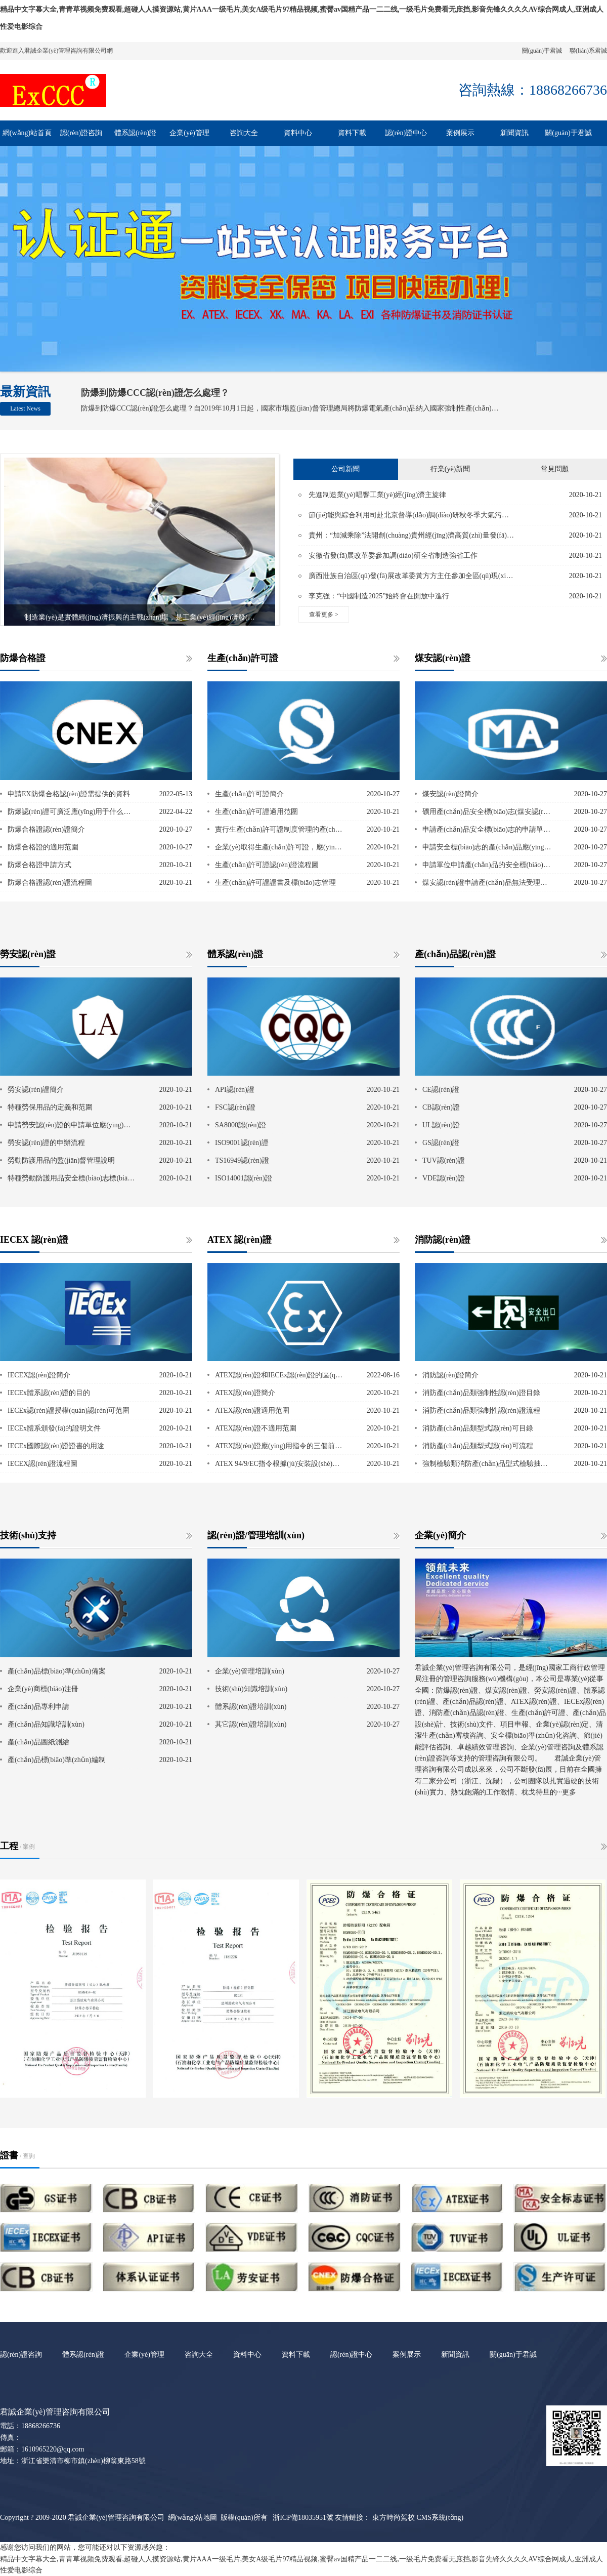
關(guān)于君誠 (542, 50)
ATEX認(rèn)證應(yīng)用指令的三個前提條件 (279, 1446)
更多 (569, 1792)
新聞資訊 (514, 133)
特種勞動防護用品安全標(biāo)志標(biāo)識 (72, 1178)
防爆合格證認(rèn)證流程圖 (50, 882)
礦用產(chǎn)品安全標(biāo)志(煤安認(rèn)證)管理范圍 (487, 811)
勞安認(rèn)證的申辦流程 (46, 1143)
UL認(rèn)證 (441, 1125)
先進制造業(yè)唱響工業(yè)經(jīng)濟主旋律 (377, 495)
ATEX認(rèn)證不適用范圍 (255, 1428)
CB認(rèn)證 (441, 1107)
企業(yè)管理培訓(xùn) (249, 1671)
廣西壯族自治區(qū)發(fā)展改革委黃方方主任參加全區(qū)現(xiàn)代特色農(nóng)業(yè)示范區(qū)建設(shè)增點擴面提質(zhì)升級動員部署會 (411, 576)
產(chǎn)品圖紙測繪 (38, 1742)
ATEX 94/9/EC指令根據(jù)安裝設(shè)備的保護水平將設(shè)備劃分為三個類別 (279, 1463)
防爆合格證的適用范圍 (43, 847)
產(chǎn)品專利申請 (38, 1706)
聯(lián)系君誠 (588, 50)
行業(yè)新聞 (450, 469)
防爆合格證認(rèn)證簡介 (46, 829)
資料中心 (298, 133)
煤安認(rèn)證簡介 (450, 794)
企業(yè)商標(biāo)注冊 (43, 1689)
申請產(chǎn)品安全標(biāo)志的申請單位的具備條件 (487, 829)
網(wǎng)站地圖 (192, 2517)
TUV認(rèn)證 (443, 1160)
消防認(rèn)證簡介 (450, 1375)
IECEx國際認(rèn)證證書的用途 (56, 1446)
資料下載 (352, 133)
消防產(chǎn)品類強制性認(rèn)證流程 (481, 1410)
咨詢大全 (244, 133)
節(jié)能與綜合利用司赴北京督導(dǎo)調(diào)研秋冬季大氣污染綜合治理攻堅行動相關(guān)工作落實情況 (411, 515)
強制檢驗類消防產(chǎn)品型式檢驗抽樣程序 (487, 1463)
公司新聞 (345, 469)
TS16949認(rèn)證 (242, 1160)
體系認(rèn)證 (135, 133)
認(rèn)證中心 (406, 133)
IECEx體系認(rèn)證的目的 (49, 1393)
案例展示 (460, 133)
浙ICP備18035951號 (303, 2517)
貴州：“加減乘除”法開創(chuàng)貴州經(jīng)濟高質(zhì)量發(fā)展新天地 (411, 535)
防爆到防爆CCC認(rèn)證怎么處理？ (155, 393)
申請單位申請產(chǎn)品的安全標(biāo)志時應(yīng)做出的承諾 (487, 865)
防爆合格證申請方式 (39, 865)
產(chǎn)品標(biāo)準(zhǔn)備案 (57, 1671)
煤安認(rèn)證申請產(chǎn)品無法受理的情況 (487, 882)
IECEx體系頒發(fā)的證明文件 (54, 1428)
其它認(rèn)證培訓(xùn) (251, 1724)
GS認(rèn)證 (440, 1143)
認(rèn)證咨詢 (81, 133)
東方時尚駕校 (393, 2517)
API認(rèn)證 (234, 1089)
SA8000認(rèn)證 (240, 1125)
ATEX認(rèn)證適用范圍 (252, 1410)
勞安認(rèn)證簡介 (36, 1089)
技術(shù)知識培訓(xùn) (251, 1689)
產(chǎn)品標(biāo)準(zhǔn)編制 (57, 1760)
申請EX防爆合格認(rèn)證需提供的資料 (69, 794)
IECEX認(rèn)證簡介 (39, 1375)
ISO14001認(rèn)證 (243, 1178)
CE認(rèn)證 (440, 1089)
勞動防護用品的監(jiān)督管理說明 (61, 1160)
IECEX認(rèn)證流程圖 (42, 1463)
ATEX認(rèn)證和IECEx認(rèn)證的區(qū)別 (279, 1375)
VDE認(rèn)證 (443, 1178)
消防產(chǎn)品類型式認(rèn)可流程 (477, 1446)
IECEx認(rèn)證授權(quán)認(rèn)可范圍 (68, 1410)
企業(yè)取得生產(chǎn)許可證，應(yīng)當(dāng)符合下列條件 (279, 847)
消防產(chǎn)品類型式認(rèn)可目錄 (477, 1428)
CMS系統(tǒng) (439, 2517)
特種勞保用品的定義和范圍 (50, 1107)
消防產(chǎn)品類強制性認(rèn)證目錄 (481, 1393)
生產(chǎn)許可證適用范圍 (256, 811)
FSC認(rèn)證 (235, 1107)
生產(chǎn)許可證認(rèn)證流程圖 (267, 865)
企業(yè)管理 (189, 133)
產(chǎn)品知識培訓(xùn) (46, 1724)
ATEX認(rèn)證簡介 (245, 1393)
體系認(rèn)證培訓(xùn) (251, 1706)
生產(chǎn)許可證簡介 (249, 794)
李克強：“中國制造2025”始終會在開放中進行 (379, 596)
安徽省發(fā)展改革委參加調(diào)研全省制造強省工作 (393, 555)
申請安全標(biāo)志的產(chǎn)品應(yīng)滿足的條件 (487, 847)
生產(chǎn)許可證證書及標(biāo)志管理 (275, 882)
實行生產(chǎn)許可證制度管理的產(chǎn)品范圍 (279, 829)
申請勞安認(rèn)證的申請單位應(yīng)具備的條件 (72, 1125)
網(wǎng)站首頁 (27, 133)
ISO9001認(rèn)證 (242, 1143)
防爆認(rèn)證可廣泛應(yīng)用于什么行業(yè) (72, 811)
